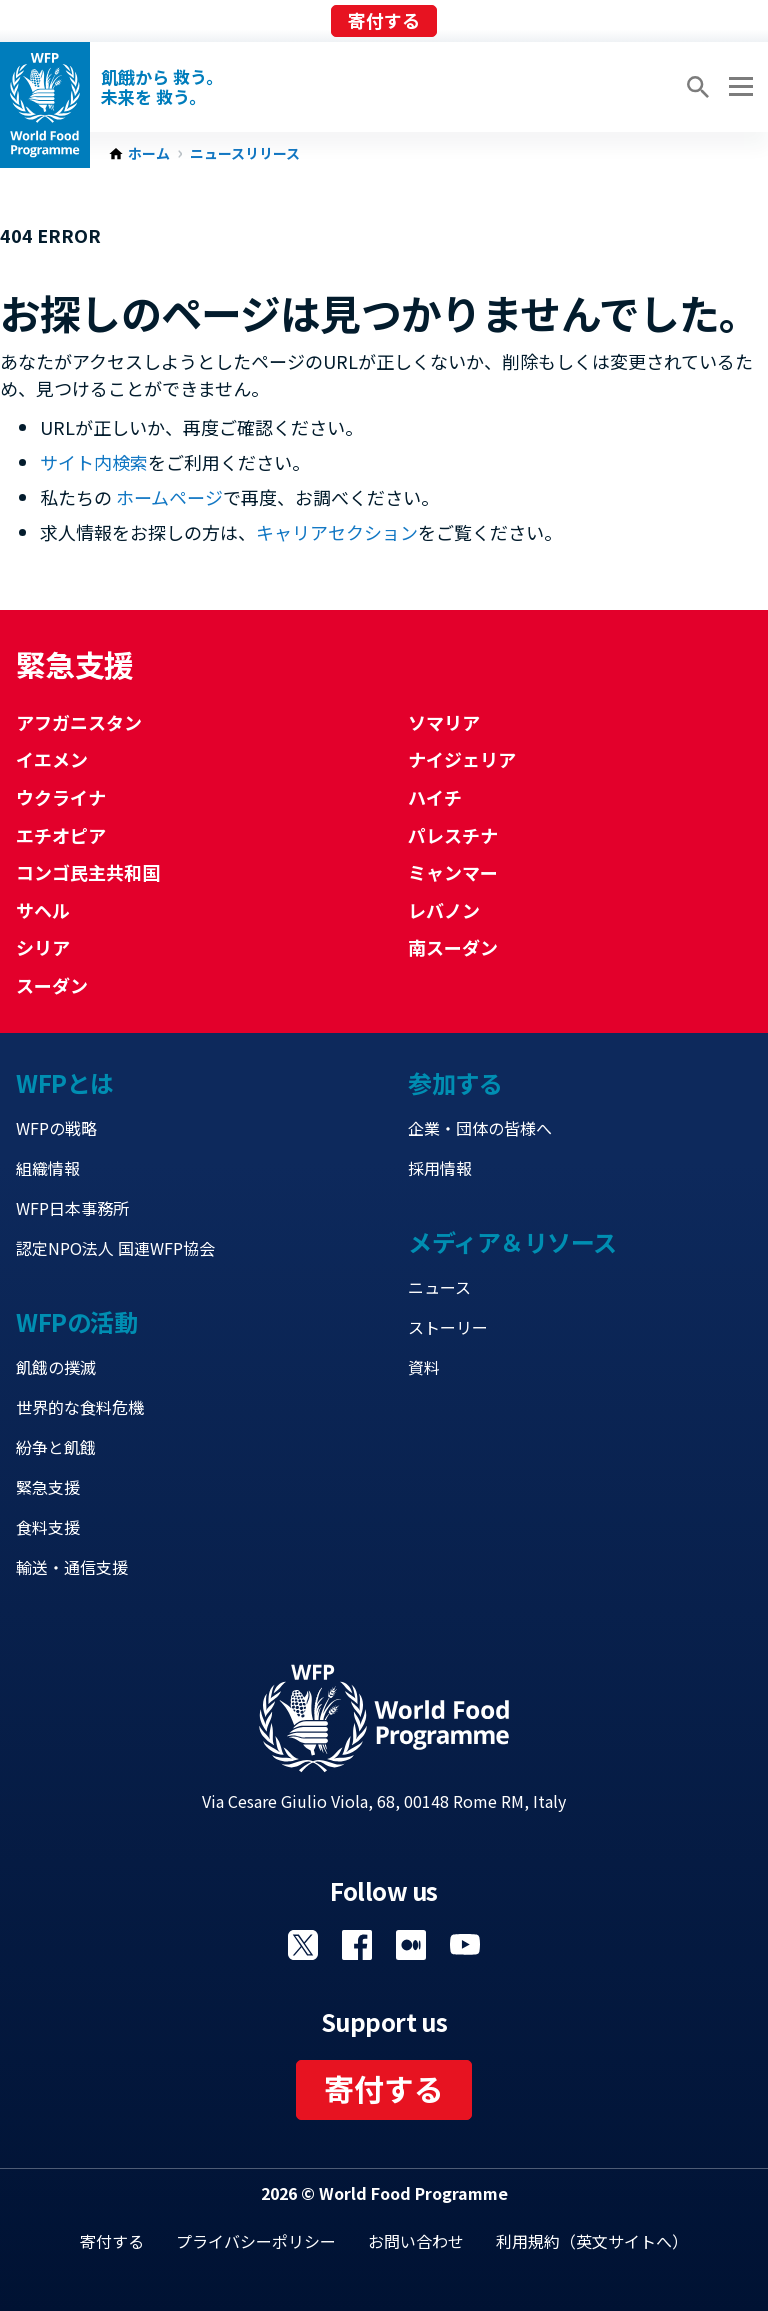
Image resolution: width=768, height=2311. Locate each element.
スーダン (52, 985)
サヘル (43, 910)
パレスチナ (453, 835)
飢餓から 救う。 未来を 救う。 (162, 87)
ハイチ (435, 797)
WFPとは (65, 1082)
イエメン (52, 759)
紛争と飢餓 (56, 1447)
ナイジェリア (462, 759)
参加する (455, 1082)
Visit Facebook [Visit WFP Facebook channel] (357, 1945)
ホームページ (169, 497)
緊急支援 (48, 1487)
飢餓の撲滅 (56, 1367)
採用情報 (440, 1168)
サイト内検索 (94, 462)
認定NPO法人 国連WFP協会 (115, 1248)
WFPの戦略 (56, 1128)
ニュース (439, 1287)
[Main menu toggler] (738, 87)
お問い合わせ (416, 2241)
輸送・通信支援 (72, 1567)
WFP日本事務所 (72, 1208)
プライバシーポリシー (256, 2241)
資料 (424, 1367)
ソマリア (444, 722)
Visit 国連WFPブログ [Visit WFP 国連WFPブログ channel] (411, 1945)
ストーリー (448, 1327)
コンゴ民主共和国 (88, 872)
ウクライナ (61, 797)
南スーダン (453, 947)
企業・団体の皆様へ (480, 1128)
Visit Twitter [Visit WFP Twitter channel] (303, 1945)
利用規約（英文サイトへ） (592, 2241)
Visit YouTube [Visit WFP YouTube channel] (465, 1945)
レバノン (444, 910)
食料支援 (48, 1527)
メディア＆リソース (512, 1241)
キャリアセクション (337, 532)
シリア (43, 947)
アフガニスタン (79, 722)
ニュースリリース (245, 154)
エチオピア (61, 835)
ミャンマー (453, 872)
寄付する (384, 20)
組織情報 (48, 1168)
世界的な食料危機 (80, 1407)
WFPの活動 (76, 1321)
